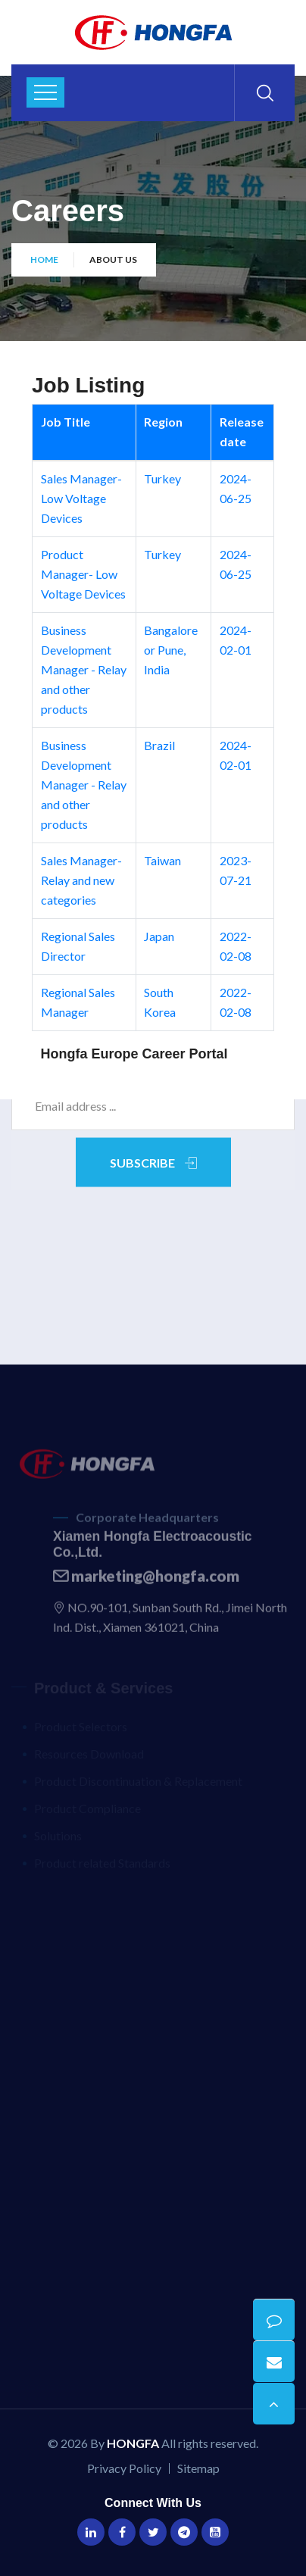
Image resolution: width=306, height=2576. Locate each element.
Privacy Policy (124, 2468)
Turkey (162, 478)
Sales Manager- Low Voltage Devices (81, 498)
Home (44, 259)
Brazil (159, 745)
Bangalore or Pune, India (171, 650)
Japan (159, 936)
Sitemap (198, 2468)
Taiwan (162, 860)
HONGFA (133, 2443)
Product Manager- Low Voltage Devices (83, 574)
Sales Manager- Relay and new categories (81, 880)
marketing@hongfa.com (146, 1580)
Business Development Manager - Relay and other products (83, 669)
